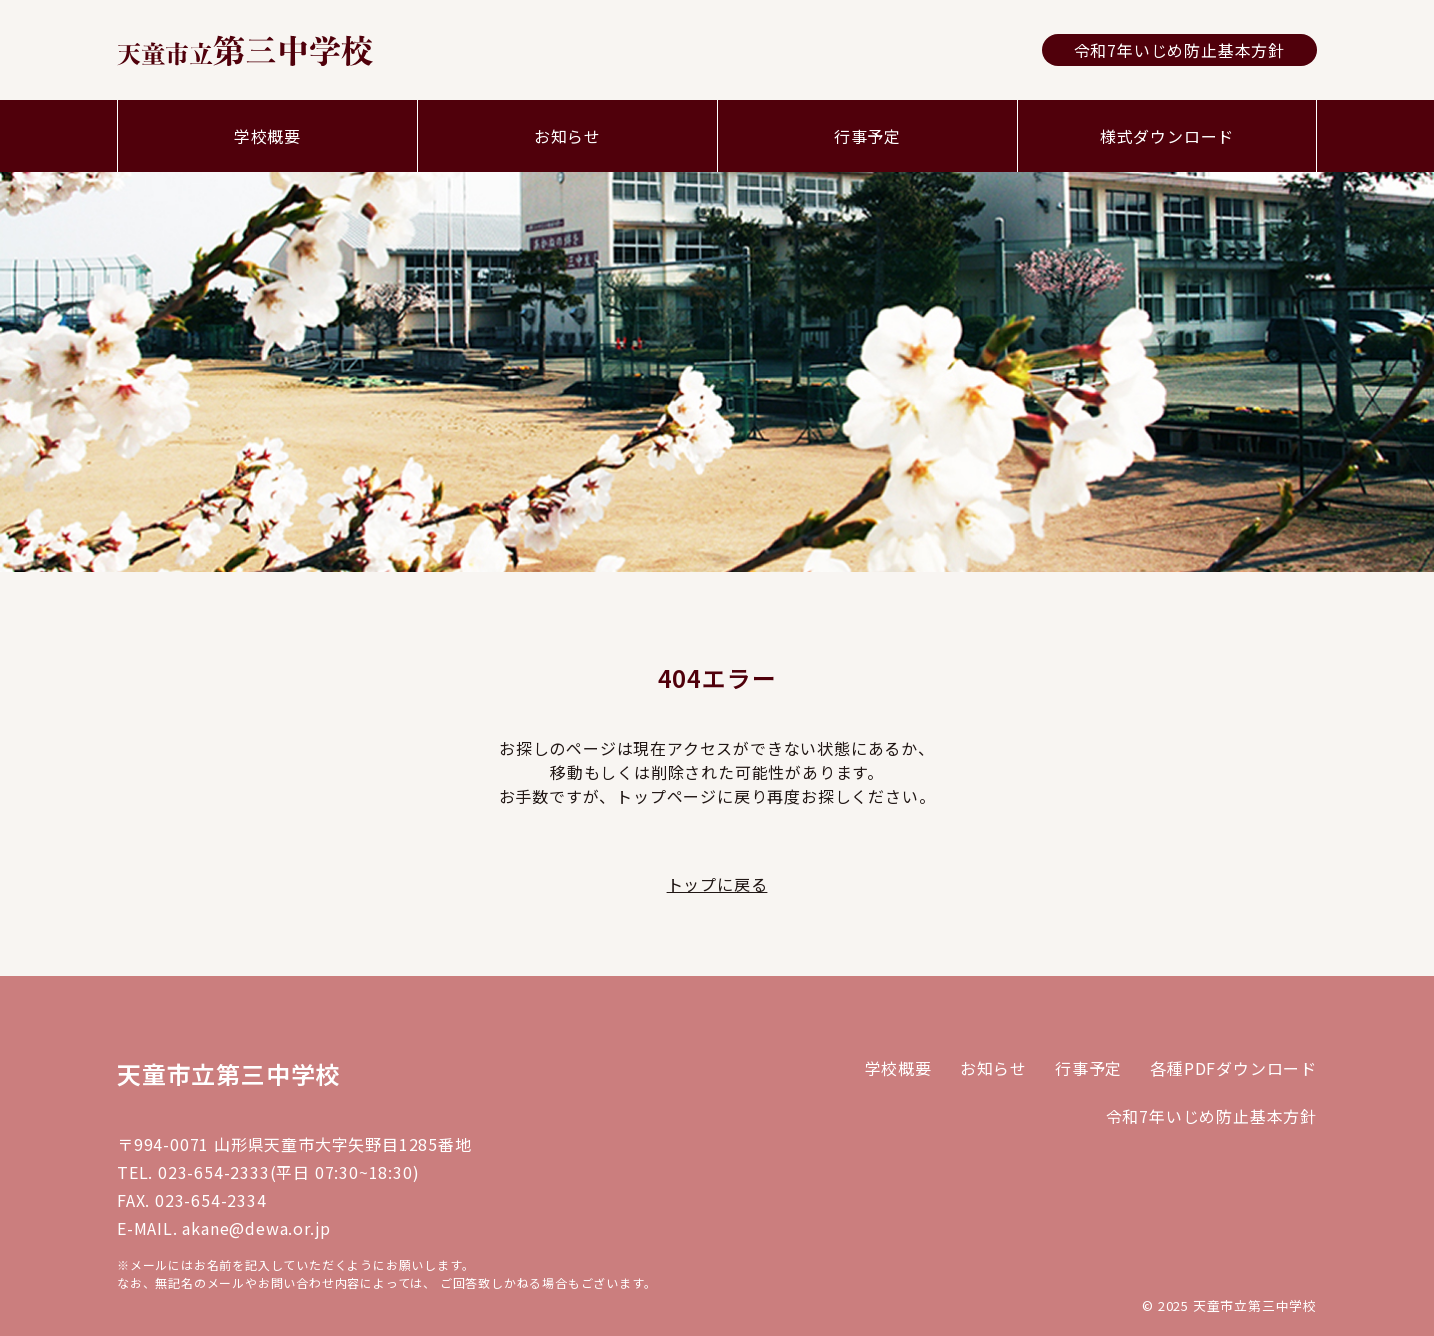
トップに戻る (717, 884)
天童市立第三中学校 (228, 1073)
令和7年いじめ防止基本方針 (1179, 50)
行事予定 (867, 136)
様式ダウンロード (1167, 136)
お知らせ (567, 136)
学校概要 (267, 136)
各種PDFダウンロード (1233, 1068)
